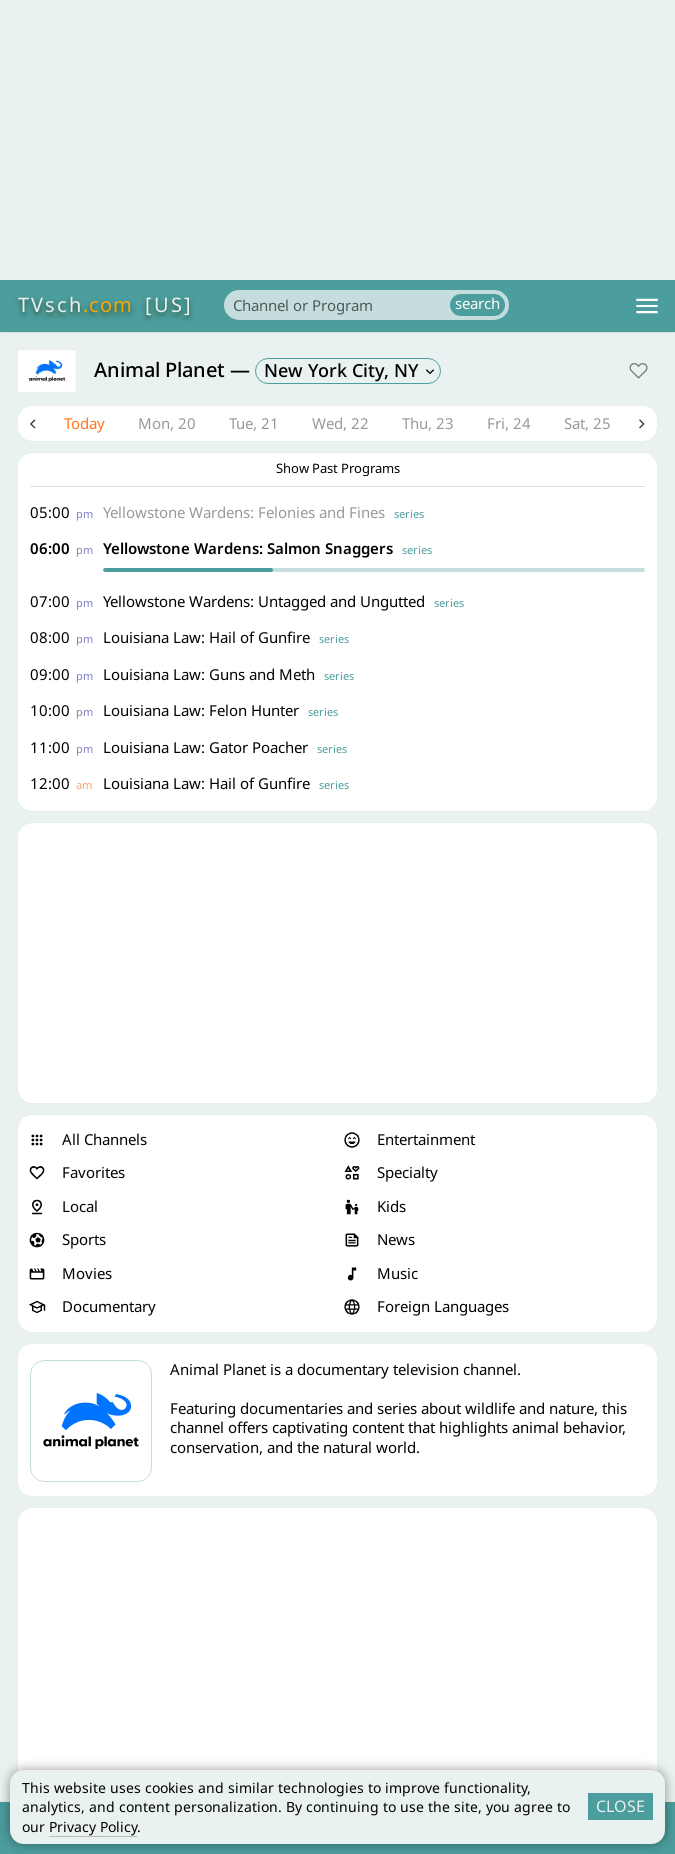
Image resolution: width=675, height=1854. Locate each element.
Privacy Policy (93, 1826)
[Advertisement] (337, 140)
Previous (33, 424)
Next (642, 424)
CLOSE (620, 1806)
